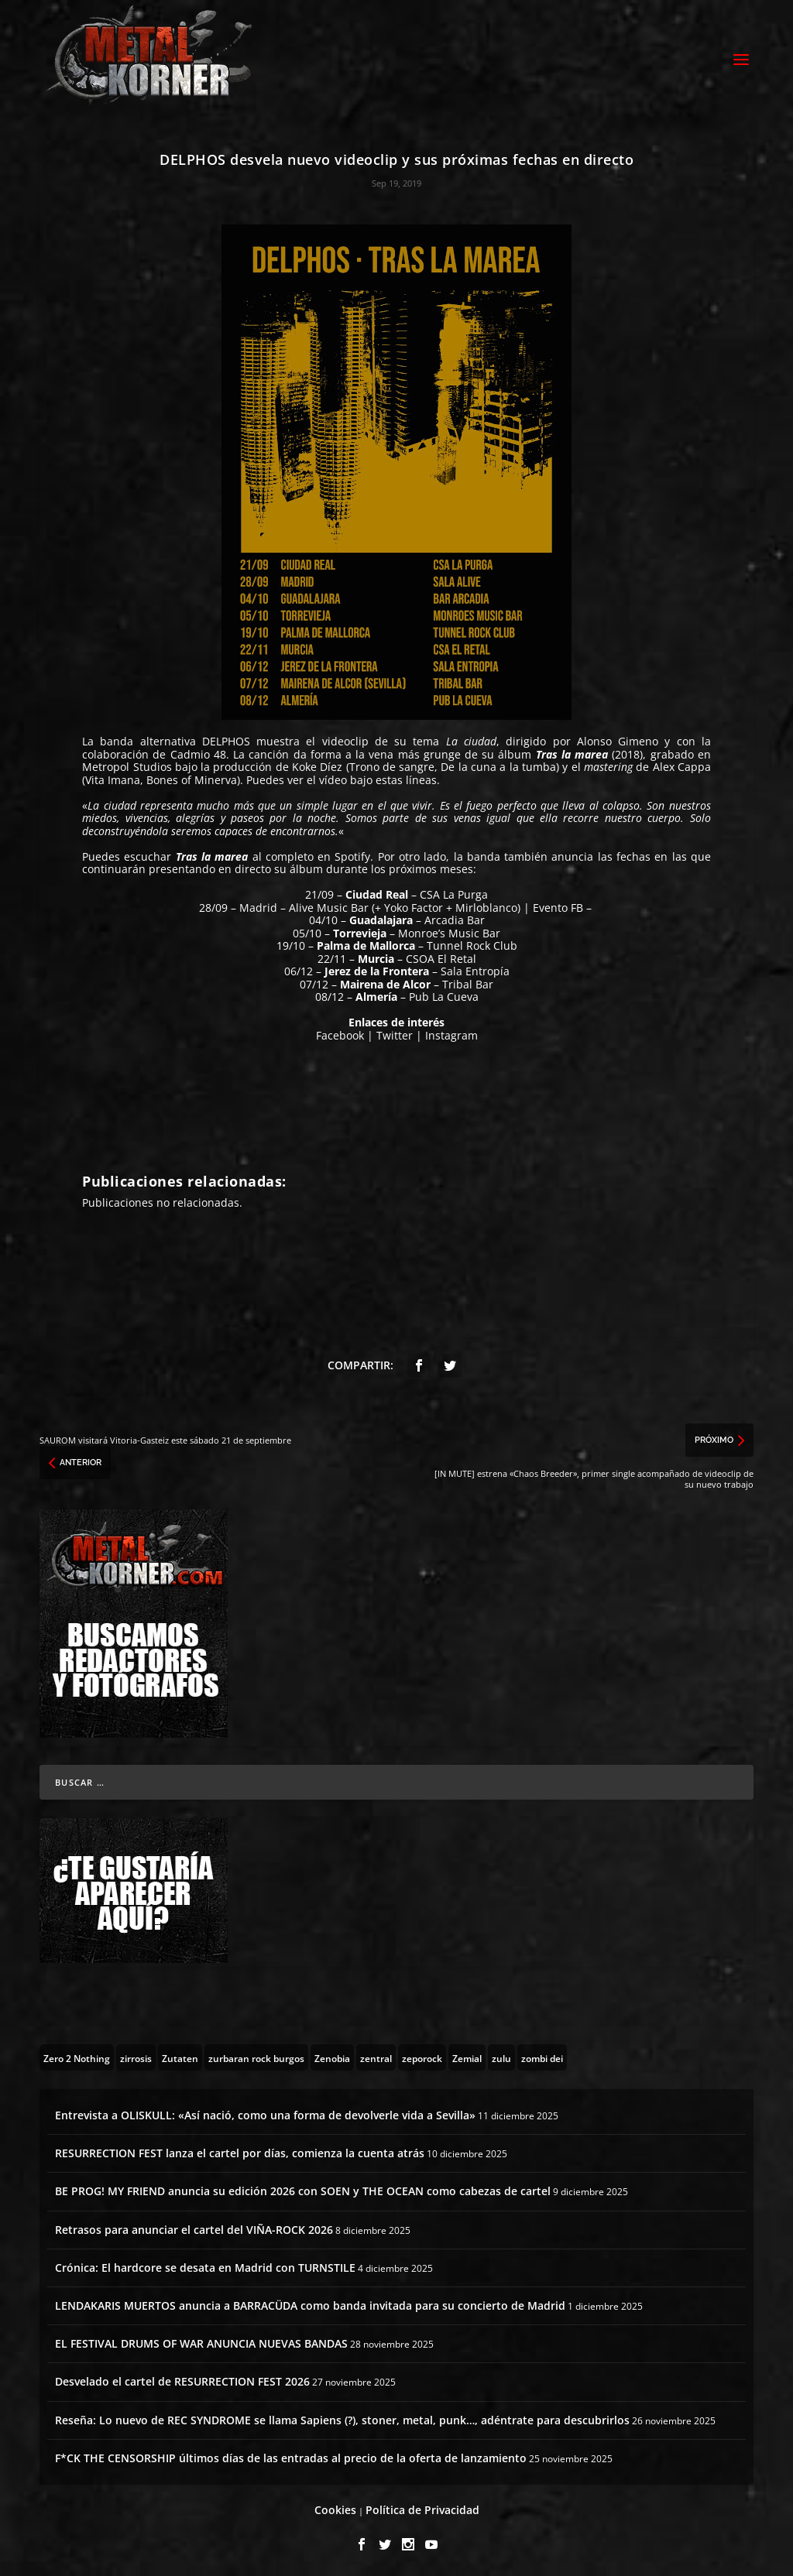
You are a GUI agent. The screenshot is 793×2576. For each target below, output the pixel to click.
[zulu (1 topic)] (501, 2055)
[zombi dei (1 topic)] (542, 2055)
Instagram (451, 1033)
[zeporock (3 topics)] (422, 2055)
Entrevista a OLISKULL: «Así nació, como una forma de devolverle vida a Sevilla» (265, 2112)
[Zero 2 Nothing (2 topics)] (76, 2055)
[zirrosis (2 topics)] (136, 2055)
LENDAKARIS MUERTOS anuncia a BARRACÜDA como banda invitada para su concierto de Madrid (310, 2303)
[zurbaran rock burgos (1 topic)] (256, 2055)
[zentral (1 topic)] (376, 2055)
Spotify (352, 854)
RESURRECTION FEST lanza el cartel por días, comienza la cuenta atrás (239, 2150)
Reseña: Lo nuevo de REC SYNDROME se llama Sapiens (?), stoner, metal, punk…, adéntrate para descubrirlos (342, 2417)
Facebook (340, 1033)
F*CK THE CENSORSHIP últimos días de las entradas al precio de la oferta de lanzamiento (291, 2455)
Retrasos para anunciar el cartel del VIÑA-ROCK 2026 (194, 2227)
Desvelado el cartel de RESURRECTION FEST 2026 (182, 2379)
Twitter (394, 1033)
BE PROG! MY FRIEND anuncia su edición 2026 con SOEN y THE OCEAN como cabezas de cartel (303, 2188)
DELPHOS (226, 738)
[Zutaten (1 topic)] (180, 2055)
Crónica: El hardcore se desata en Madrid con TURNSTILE (205, 2265)
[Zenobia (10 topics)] (332, 2055)
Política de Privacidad (422, 2507)
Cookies (335, 2507)
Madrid (258, 905)
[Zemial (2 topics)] (467, 2055)
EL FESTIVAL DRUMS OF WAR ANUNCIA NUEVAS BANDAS (201, 2341)
